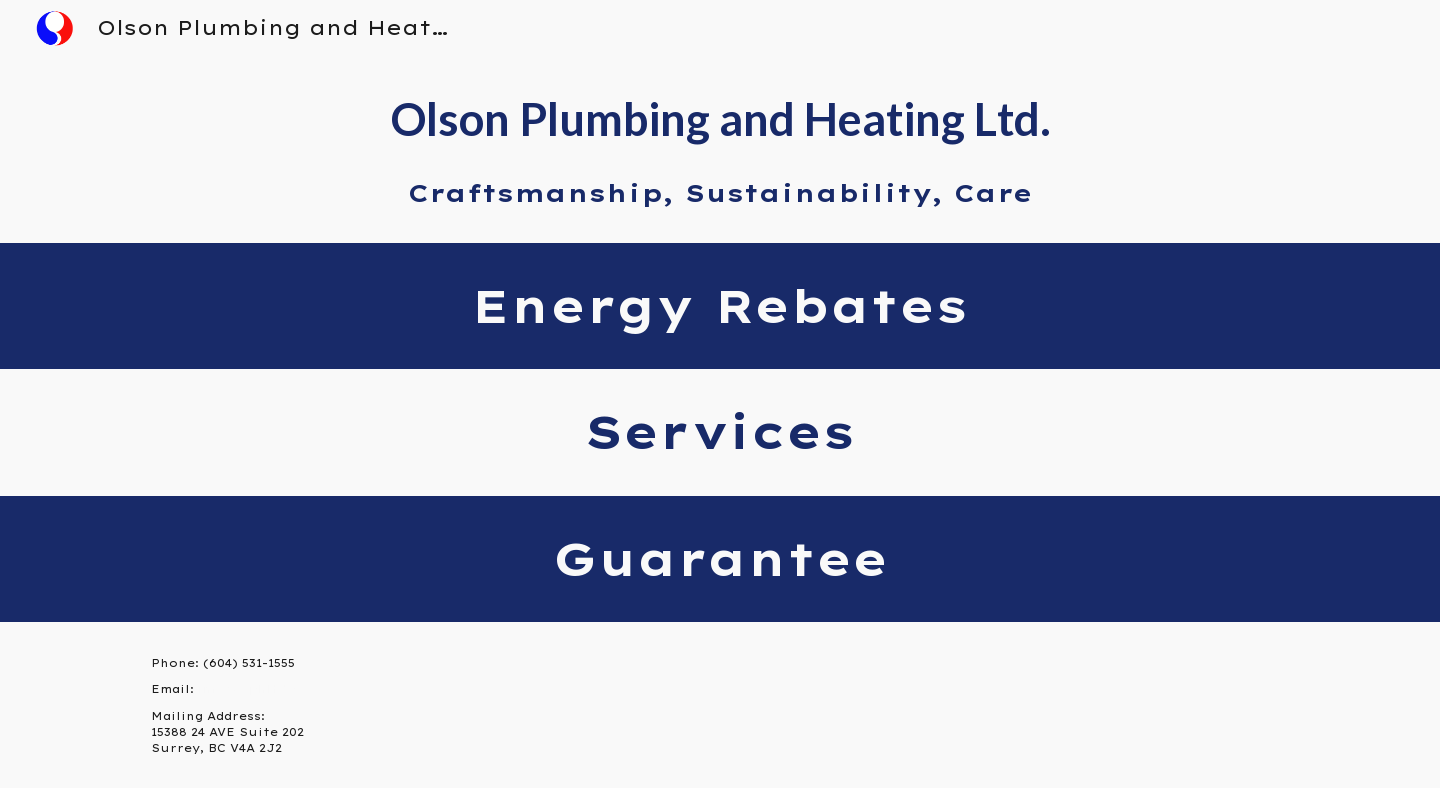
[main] (720, 149)
